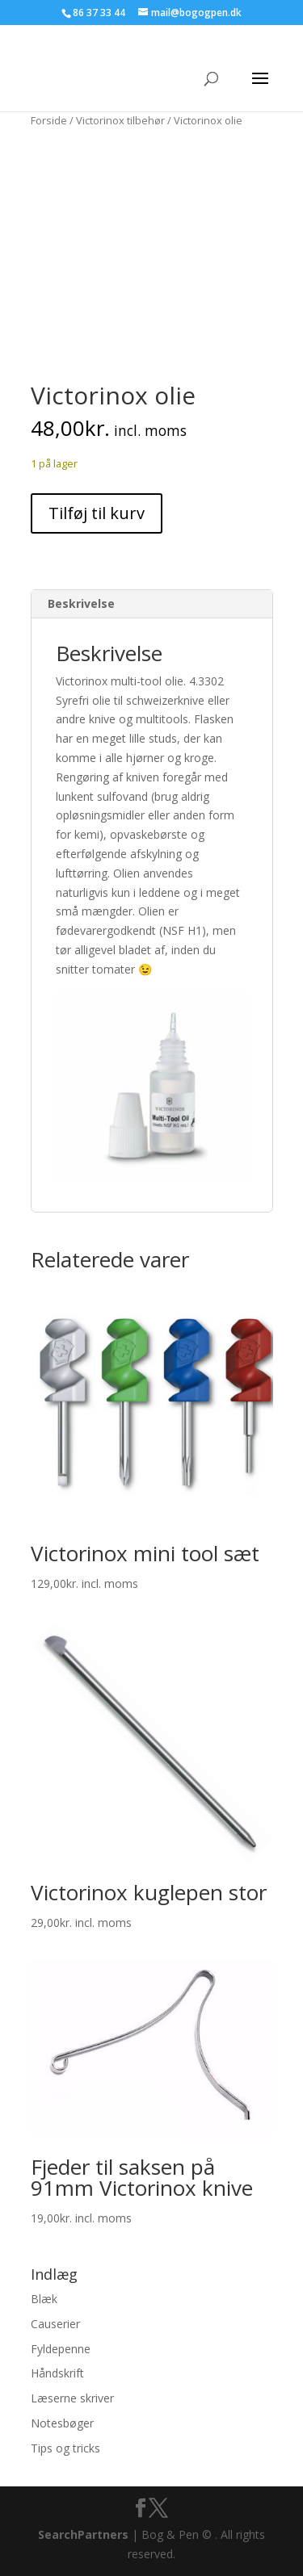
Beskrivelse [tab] (81, 603)
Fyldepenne (60, 2348)
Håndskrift (57, 2373)
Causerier (55, 2323)
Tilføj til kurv (96, 513)
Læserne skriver (72, 2398)
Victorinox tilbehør (120, 120)
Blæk (44, 2298)
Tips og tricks (65, 2448)
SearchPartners (85, 2534)
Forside (49, 120)
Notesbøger (62, 2423)
